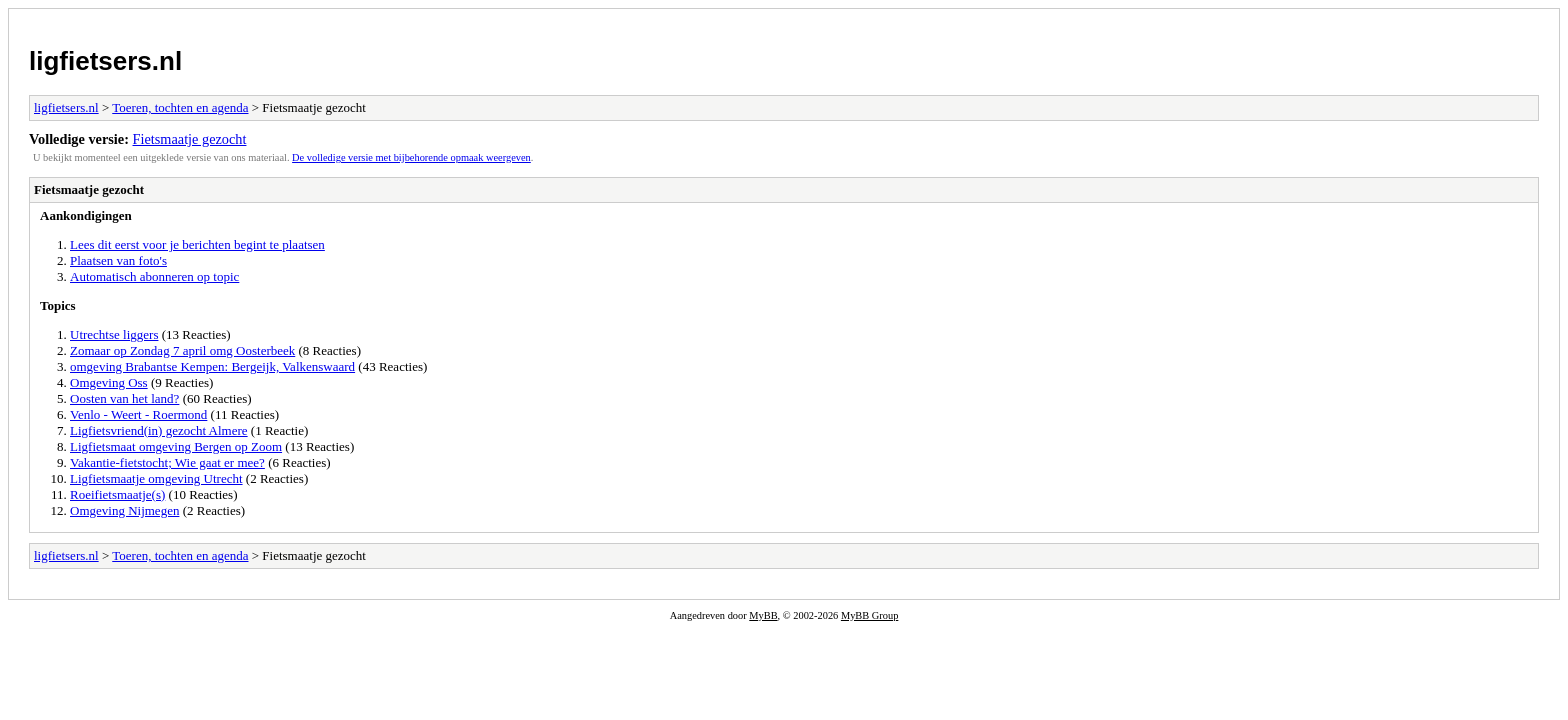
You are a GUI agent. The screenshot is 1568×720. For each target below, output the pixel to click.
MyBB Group (869, 615)
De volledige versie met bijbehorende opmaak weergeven (411, 157)
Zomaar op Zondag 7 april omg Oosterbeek (182, 350)
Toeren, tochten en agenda (180, 107)
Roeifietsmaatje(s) (117, 494)
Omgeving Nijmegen (124, 510)
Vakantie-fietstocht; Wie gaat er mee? (167, 462)
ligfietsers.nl (105, 61)
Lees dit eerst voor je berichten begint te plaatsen (197, 244)
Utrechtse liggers (114, 334)
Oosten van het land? (124, 398)
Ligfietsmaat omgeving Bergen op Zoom (176, 446)
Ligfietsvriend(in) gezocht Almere (159, 430)
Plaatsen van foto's (118, 260)
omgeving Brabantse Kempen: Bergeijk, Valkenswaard (212, 366)
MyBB (763, 615)
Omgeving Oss (109, 382)
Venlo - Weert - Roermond (138, 414)
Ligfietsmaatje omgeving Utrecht (156, 478)
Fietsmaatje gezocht (190, 139)
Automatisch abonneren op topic (154, 276)
